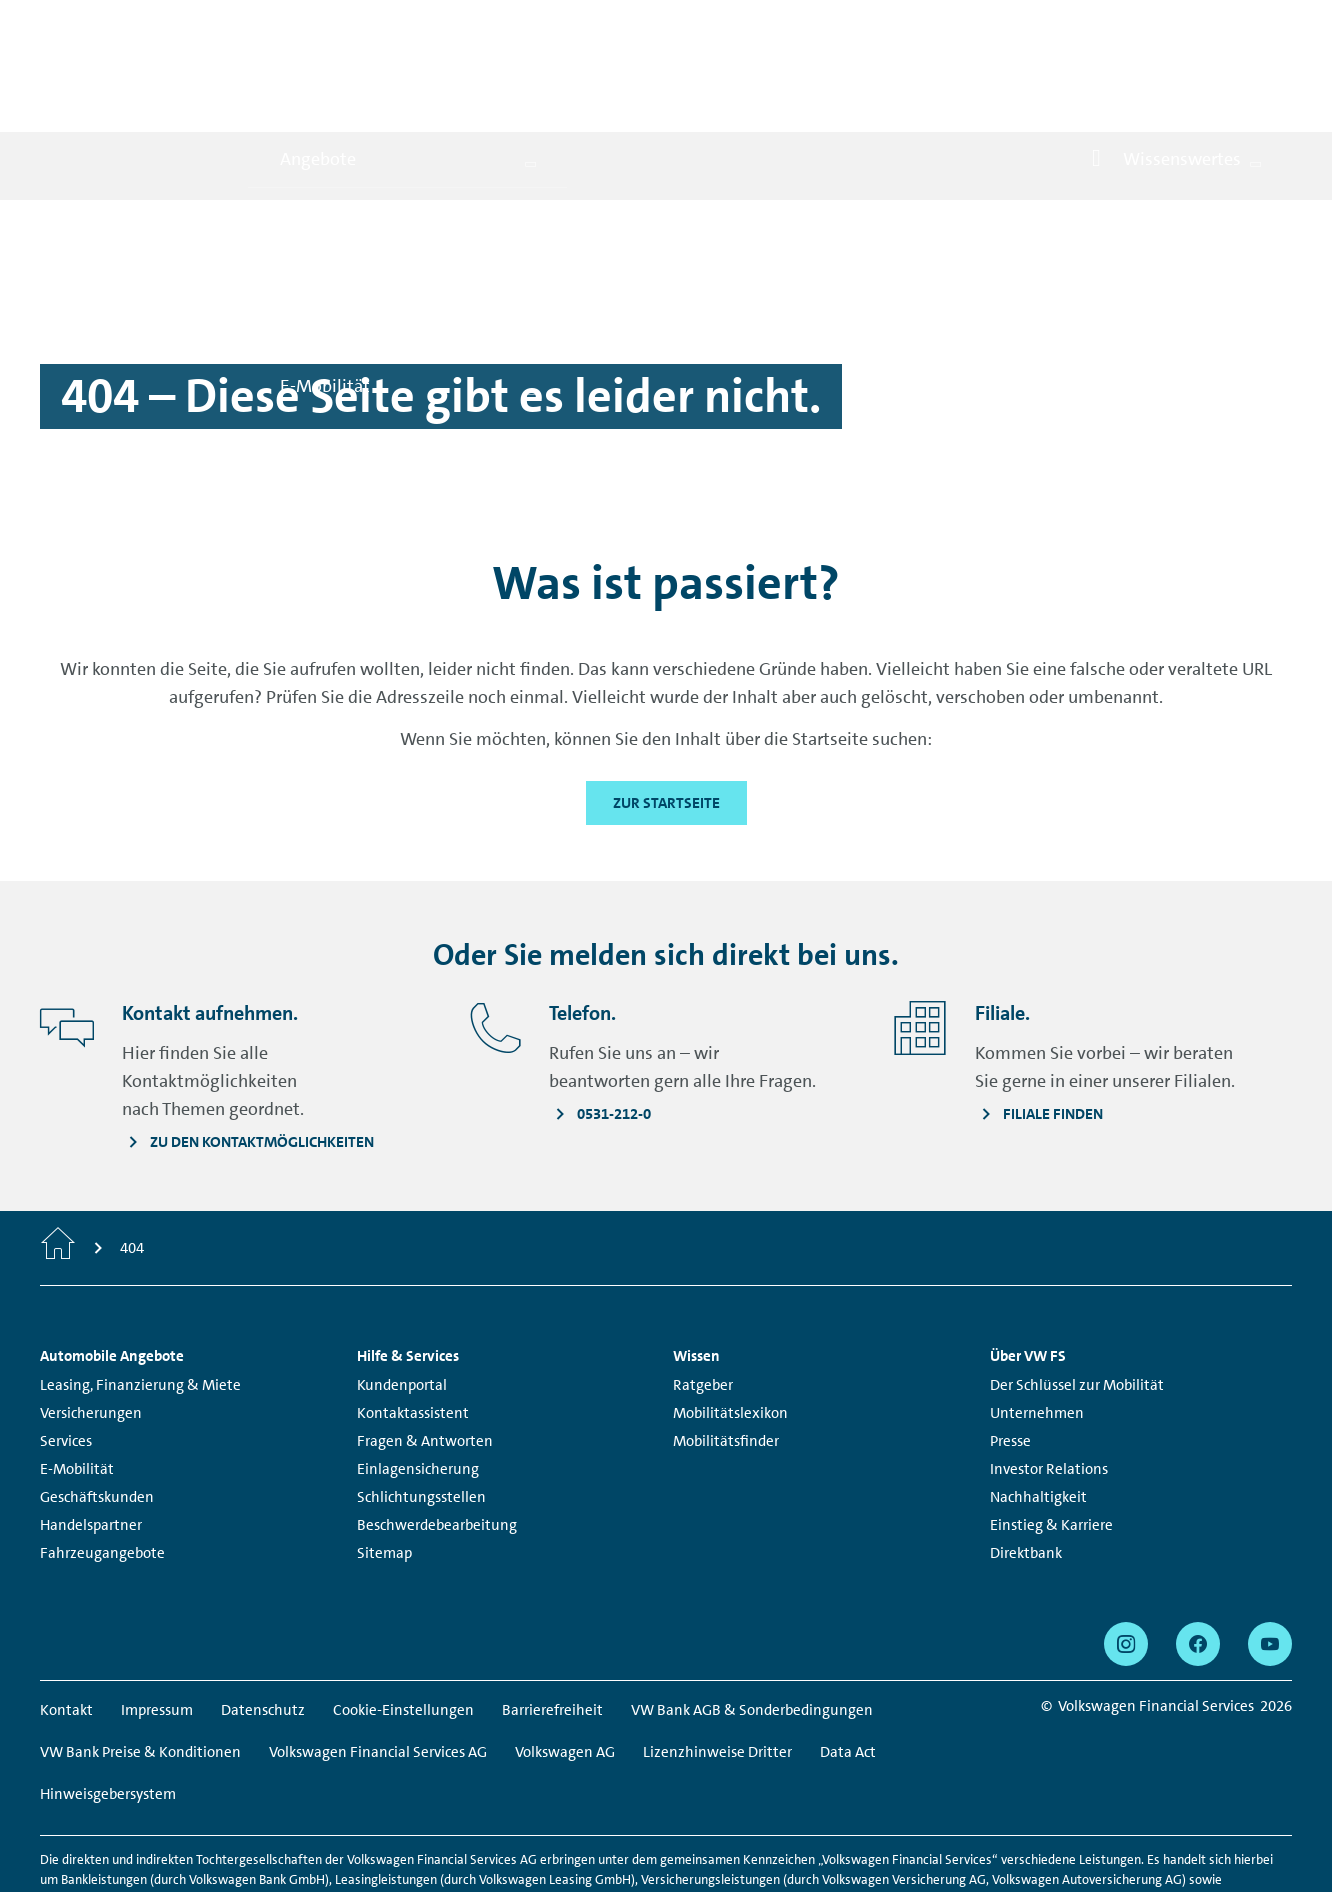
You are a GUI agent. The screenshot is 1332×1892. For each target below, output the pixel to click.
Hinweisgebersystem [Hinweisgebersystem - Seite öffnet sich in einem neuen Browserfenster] (108, 1705)
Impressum (157, 1621)
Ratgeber (703, 1296)
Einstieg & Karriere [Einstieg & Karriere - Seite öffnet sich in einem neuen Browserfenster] (1051, 1436)
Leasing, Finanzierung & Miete (140, 1296)
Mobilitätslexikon (730, 1324)
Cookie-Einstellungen (403, 1621)
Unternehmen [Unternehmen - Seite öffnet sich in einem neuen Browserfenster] (1037, 1324)
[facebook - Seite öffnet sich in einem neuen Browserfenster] (1198, 1555)
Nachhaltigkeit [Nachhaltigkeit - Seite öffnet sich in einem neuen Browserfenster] (1038, 1408)
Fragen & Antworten (425, 1352)
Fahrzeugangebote (102, 1464)
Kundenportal (402, 1296)
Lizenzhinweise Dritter (717, 1663)
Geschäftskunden (97, 1408)
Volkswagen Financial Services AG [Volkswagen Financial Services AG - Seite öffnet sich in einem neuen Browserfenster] (378, 1663)
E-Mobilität (77, 1380)
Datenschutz (263, 1621)
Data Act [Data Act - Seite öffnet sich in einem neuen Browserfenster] (848, 1663)
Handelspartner (91, 1436)
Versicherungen (91, 1324)
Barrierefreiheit (552, 1621)
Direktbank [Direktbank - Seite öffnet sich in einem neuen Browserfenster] (1026, 1464)
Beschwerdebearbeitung (437, 1436)
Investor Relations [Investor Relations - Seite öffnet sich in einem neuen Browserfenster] (1049, 1380)
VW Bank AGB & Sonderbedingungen (752, 1621)
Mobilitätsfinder (726, 1352)
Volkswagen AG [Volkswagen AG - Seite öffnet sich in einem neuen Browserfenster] (565, 1663)
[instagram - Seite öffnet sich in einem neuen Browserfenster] (1126, 1555)
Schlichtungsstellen (421, 1408)
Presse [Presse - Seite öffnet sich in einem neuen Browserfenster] (1010, 1352)
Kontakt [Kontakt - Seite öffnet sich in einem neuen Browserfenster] (66, 1621)
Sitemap (384, 1464)
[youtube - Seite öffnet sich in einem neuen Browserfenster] (1270, 1555)
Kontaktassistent (413, 1324)
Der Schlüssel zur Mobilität (1077, 1296)
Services (66, 1352)
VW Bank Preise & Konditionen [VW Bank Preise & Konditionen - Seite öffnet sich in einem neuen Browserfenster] (140, 1663)
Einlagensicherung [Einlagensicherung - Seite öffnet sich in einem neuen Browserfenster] (418, 1380)
